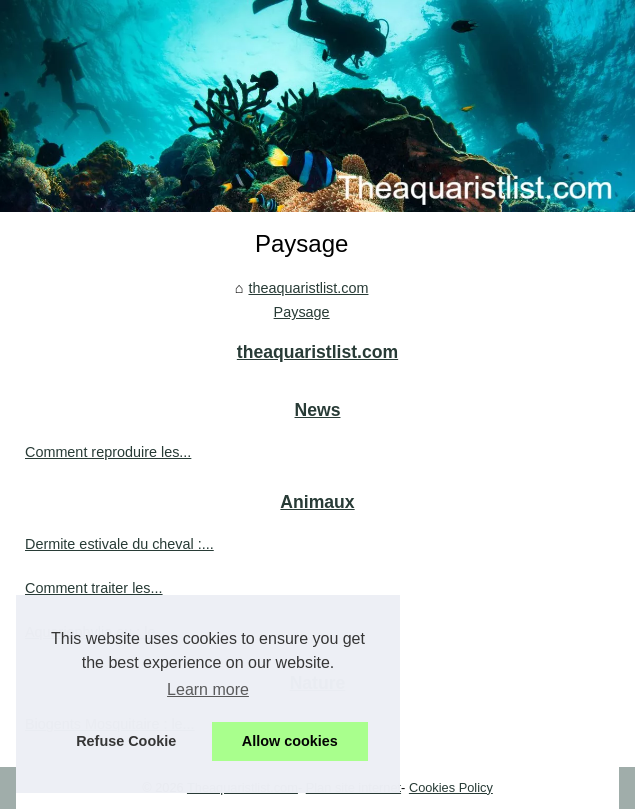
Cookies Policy (451, 787)
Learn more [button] (208, 689)
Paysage (302, 312)
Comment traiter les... (94, 588)
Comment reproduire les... (108, 452)
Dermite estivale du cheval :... (119, 544)
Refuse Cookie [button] (126, 741)
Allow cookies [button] (290, 741)
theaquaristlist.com (308, 288)
